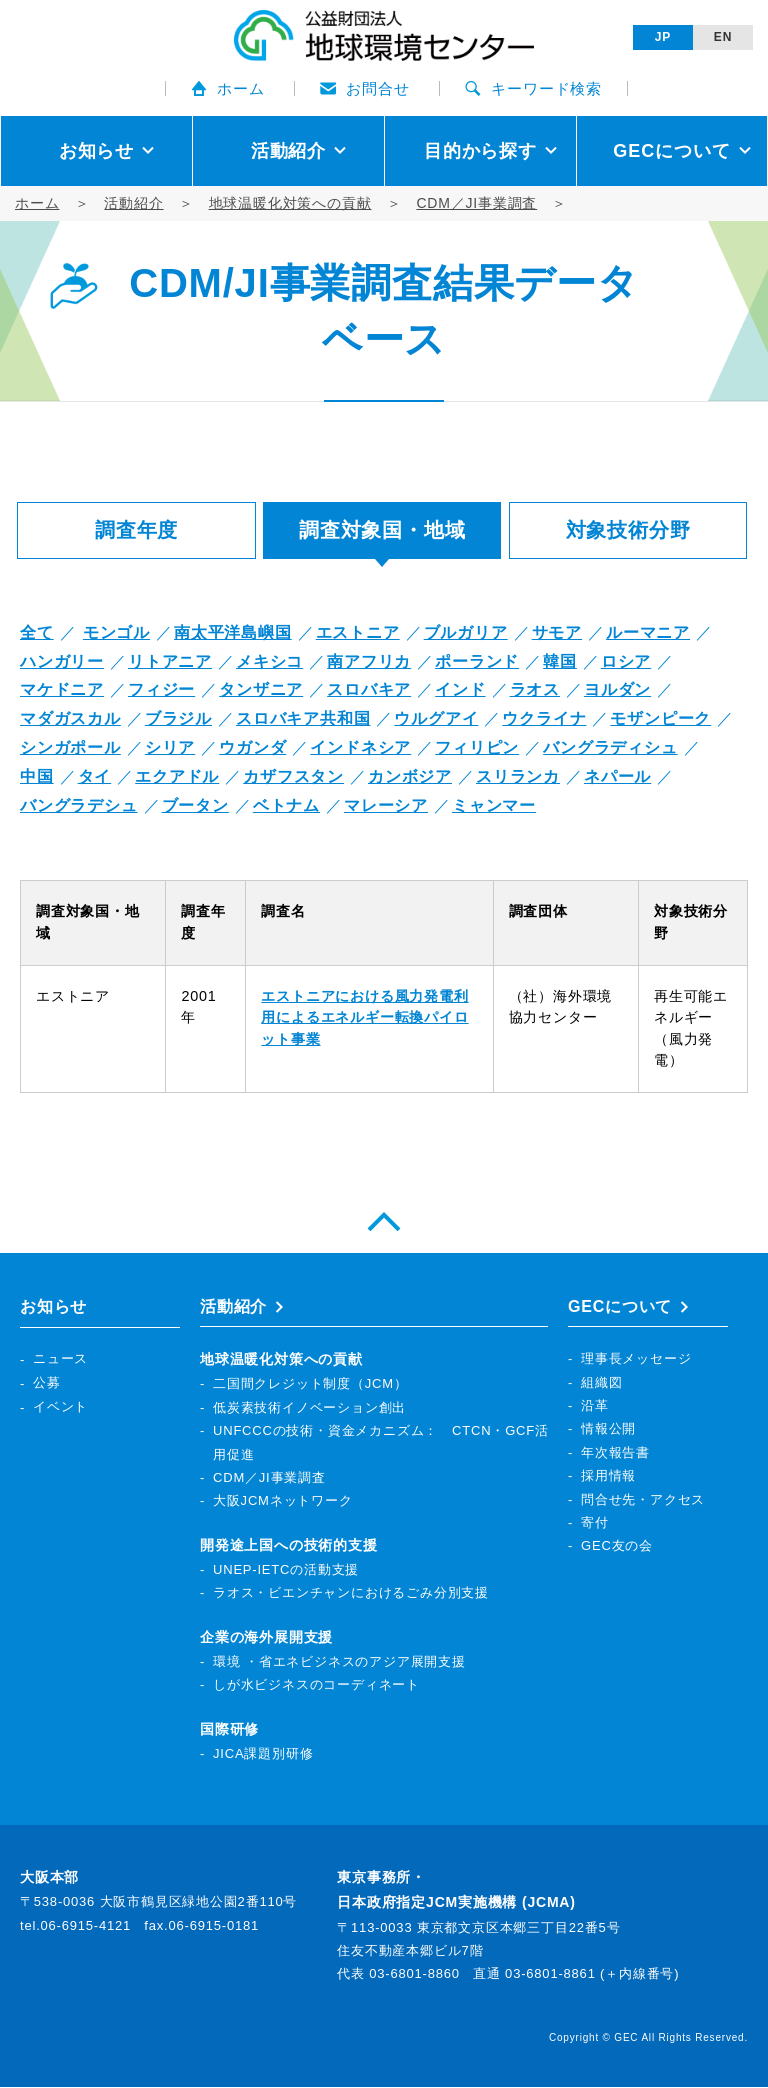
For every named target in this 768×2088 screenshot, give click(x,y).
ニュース (60, 1359)
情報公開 (608, 1429)
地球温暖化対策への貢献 (290, 203)
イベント (60, 1406)
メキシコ (269, 661)
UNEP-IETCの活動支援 (286, 1570)
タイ (95, 776)
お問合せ (364, 88)
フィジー (161, 689)
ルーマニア (648, 632)
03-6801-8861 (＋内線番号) (592, 1974)
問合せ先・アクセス (643, 1499)
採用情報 (608, 1476)
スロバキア (369, 689)
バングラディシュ (610, 747)
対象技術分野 (628, 530)
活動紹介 (133, 203)
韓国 (560, 661)
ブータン (195, 805)
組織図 (601, 1382)
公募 (47, 1382)
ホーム (227, 88)
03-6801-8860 (414, 1974)
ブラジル (178, 718)
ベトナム (286, 805)
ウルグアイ (436, 718)
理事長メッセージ (636, 1359)
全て (37, 632)
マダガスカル (70, 718)
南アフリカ (369, 661)
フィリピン (477, 747)
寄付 (595, 1523)
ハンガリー (62, 661)
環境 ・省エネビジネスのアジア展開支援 (339, 1662)
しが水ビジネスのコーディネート (316, 1685)
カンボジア (410, 776)
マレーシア (386, 805)
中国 (37, 776)
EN (723, 37)
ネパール (617, 776)
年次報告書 (615, 1452)
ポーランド (477, 661)
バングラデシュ (79, 805)
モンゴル (116, 632)
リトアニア (170, 661)
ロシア (626, 661)
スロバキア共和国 (303, 718)
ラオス (535, 689)
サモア (557, 632)
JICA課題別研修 (263, 1753)
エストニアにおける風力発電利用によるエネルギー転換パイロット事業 (364, 1017)
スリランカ (518, 776)
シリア (170, 747)
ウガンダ (252, 747)
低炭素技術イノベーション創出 (309, 1407)
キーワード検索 (533, 88)
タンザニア (261, 689)
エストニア (358, 632)
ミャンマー (494, 805)
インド (460, 689)
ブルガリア (466, 632)
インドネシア (360, 747)
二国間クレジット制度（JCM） (310, 1384)
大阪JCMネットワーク (283, 1501)
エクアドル (177, 776)
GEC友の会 (617, 1546)
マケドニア (62, 689)
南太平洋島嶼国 (233, 632)
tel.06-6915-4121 (75, 1925)
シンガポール (70, 747)
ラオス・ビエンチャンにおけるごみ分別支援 (351, 1593)
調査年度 (136, 530)
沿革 (595, 1406)
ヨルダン (617, 689)
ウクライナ (544, 718)
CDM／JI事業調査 (476, 203)
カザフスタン (293, 776)
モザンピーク (660, 718)
